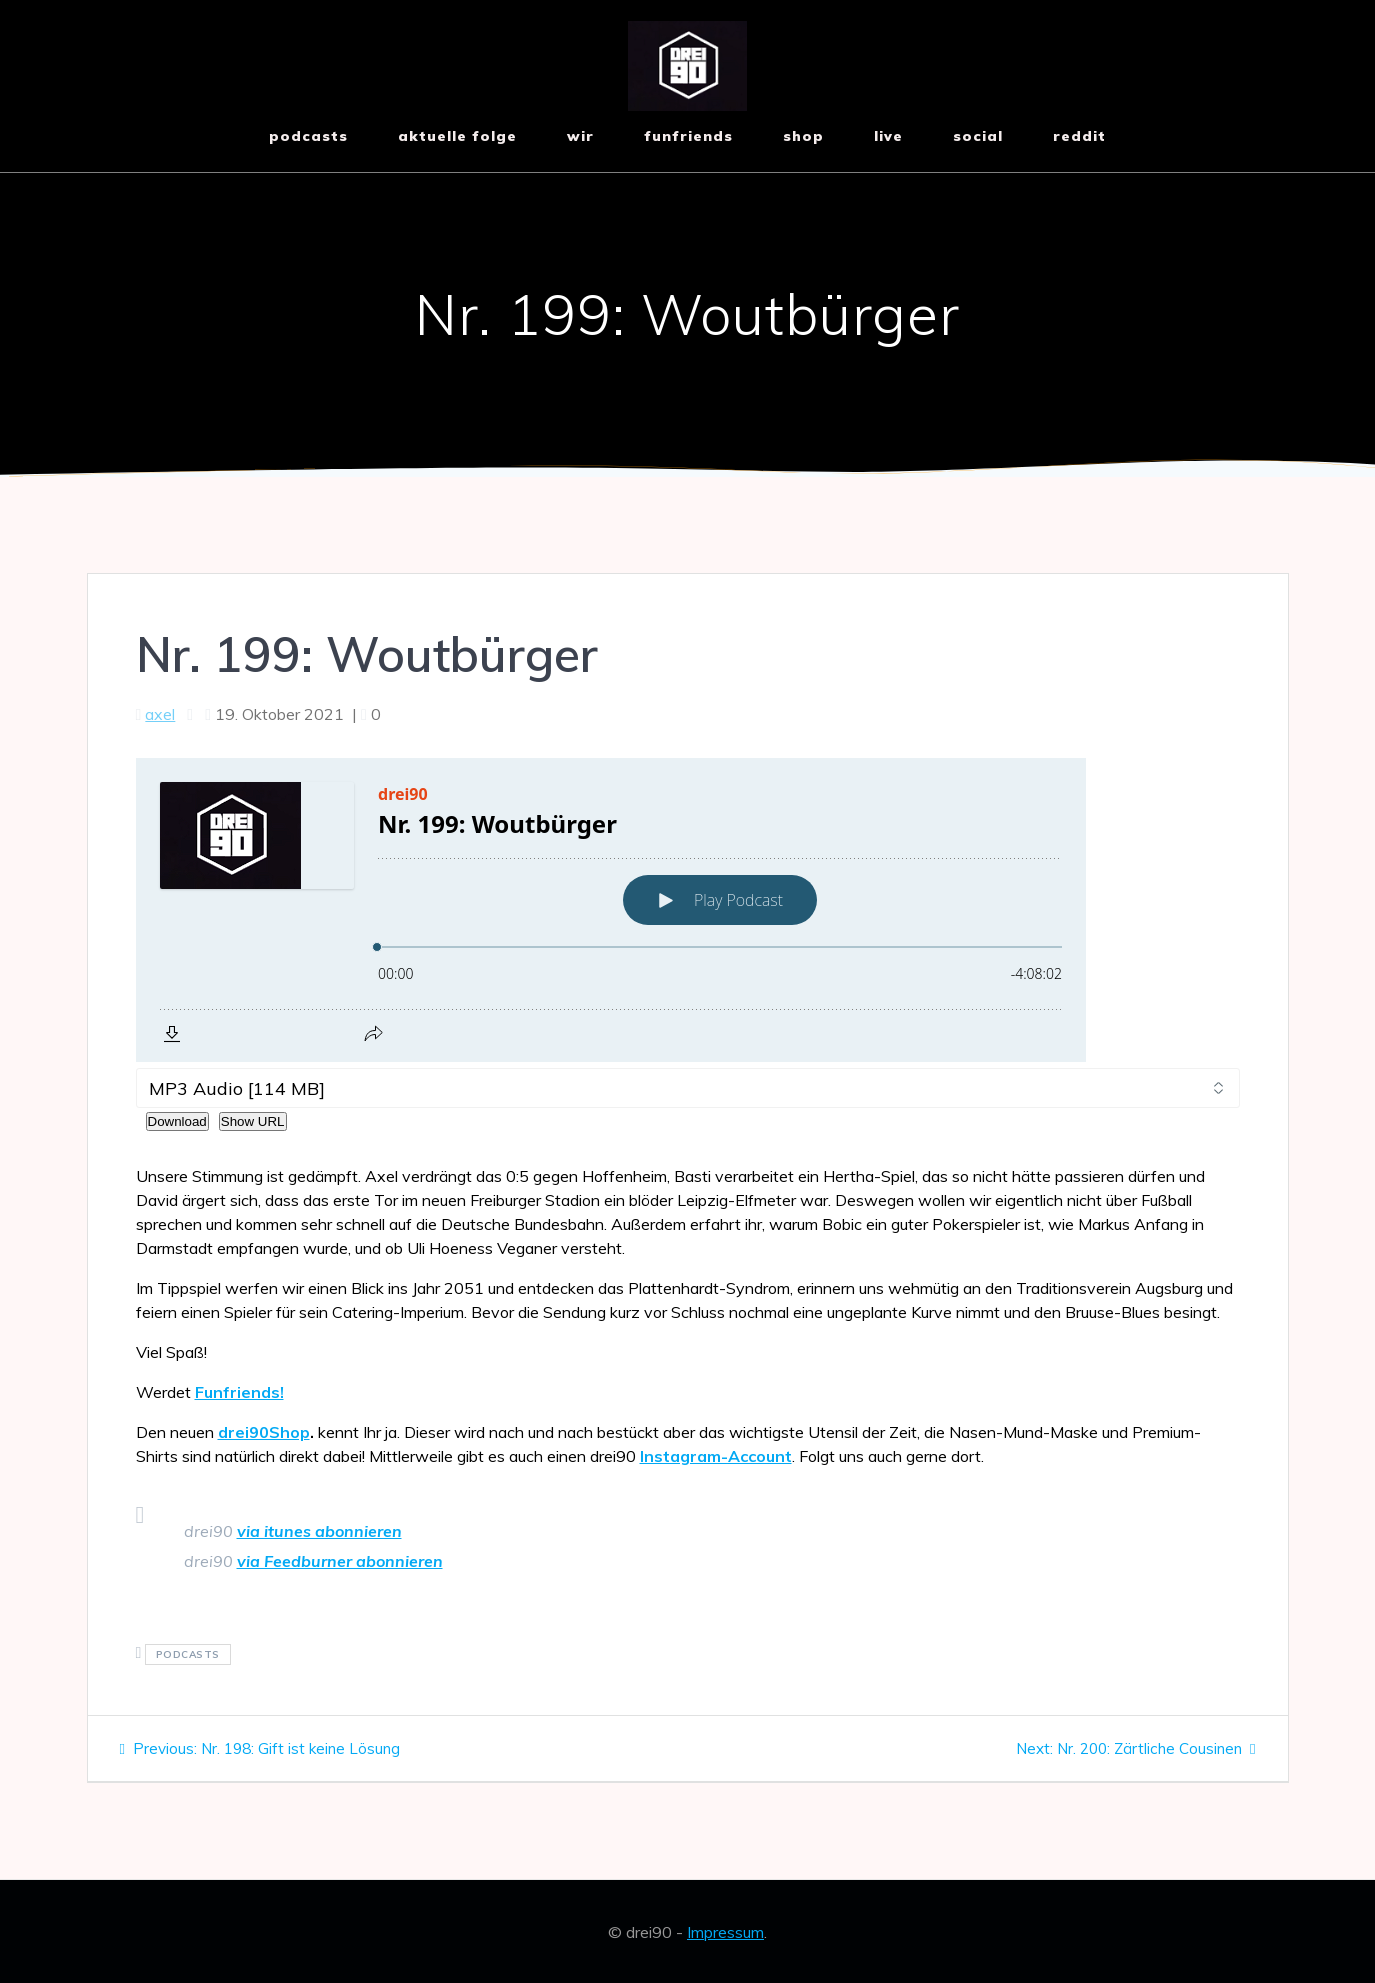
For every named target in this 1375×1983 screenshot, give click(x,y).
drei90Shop (264, 1432)
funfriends (688, 136)
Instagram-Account (716, 1456)
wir (580, 136)
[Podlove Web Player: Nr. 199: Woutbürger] (688, 910)
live (888, 136)
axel (160, 714)
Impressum (725, 1932)
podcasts (188, 1654)
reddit (1079, 136)
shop (803, 136)
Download (177, 1121)
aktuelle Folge (457, 136)
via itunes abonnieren (319, 1531)
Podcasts (308, 136)
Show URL (253, 1121)
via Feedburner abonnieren (340, 1561)
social (978, 136)
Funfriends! (239, 1392)
